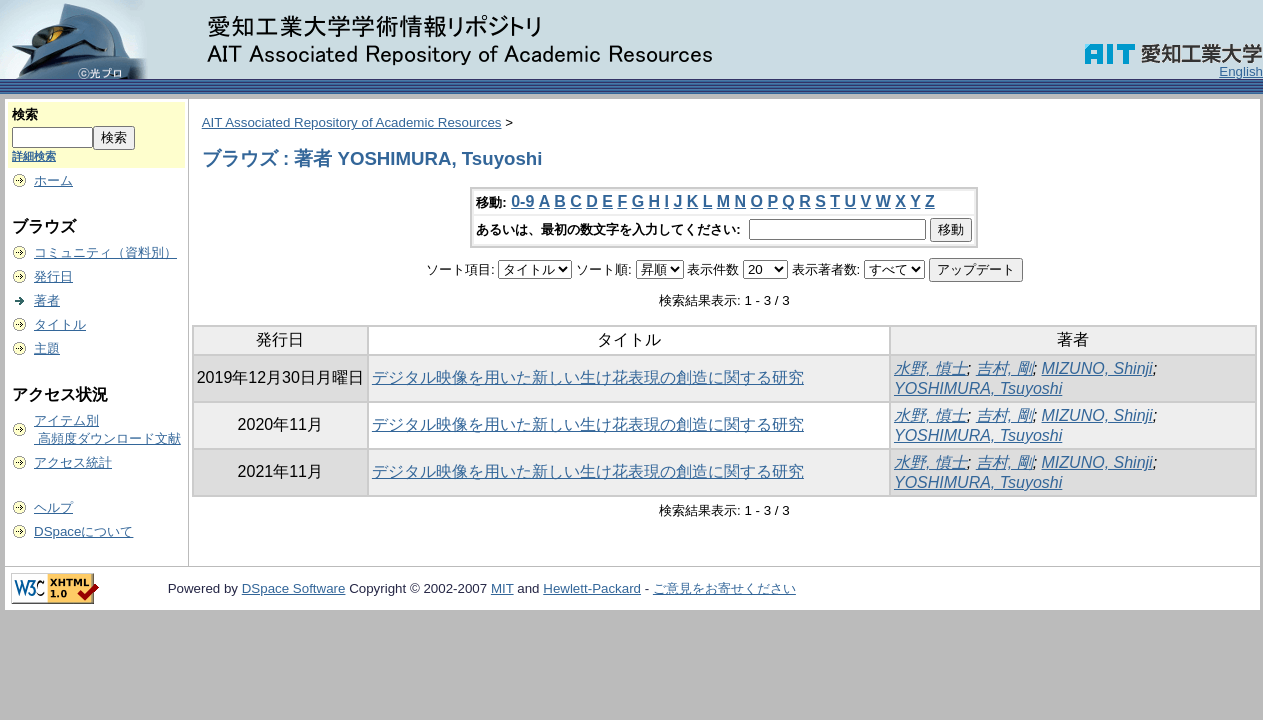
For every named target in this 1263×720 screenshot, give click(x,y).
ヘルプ (53, 507)
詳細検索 (34, 156)
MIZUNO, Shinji (1097, 368)
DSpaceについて (83, 531)
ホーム (53, 180)
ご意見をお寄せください (724, 588)
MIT (502, 588)
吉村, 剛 (1004, 368)
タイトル (60, 324)
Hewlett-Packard (592, 588)
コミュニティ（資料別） (105, 252)
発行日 (53, 276)
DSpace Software (294, 588)
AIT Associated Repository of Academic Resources (352, 122)
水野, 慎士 (930, 368)
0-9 (522, 201)
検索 (25, 114)
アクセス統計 (73, 462)
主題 (47, 348)
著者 (47, 300)
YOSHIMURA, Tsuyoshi (978, 388)
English (1241, 71)
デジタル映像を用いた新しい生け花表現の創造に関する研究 (588, 377)
